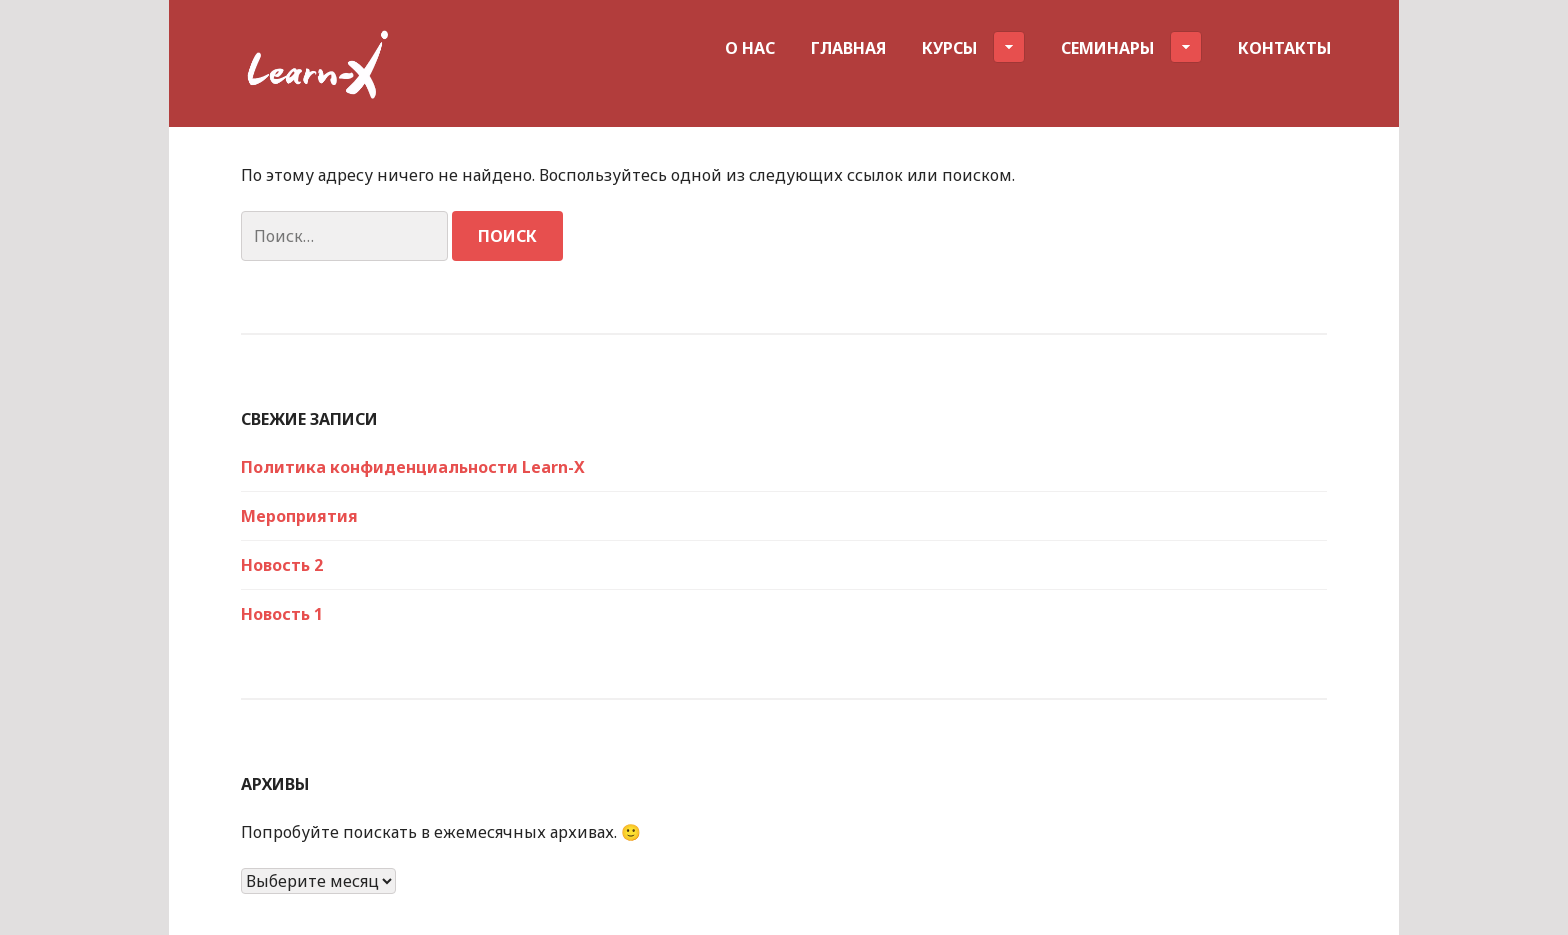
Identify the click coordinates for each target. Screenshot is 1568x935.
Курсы (973, 47)
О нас (750, 48)
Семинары (1131, 47)
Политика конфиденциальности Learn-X (413, 467)
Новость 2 (282, 565)
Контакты (1284, 48)
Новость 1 (282, 614)
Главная (848, 48)
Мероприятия (299, 516)
